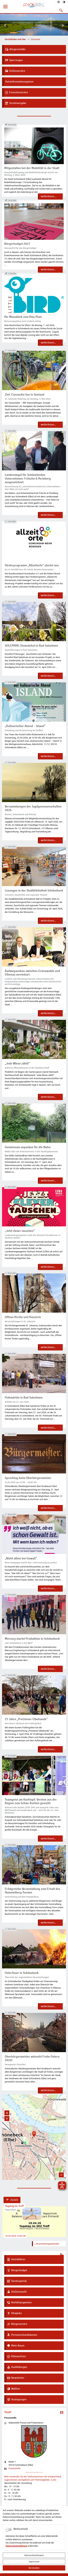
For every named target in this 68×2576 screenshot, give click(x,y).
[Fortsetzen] (63, 34)
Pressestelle (14, 2468)
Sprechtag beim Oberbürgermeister (28, 1478)
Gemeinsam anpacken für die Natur (28, 1147)
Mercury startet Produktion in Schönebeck (32, 1639)
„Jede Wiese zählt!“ (17, 1063)
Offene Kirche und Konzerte (23, 1317)
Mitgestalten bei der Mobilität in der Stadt (31, 168)
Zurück (12, 2200)
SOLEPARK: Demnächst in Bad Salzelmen (31, 645)
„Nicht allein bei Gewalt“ (21, 1558)
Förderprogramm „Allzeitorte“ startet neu (32, 565)
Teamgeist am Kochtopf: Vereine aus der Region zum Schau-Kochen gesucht (31, 1801)
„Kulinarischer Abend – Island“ (25, 726)
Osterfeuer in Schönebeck (22, 1973)
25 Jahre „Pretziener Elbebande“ (26, 1719)
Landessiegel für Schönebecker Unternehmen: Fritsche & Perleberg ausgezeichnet (28, 478)
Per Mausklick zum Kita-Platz (23, 317)
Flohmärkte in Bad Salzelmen (24, 1397)
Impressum (34, 2561)
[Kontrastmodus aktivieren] (64, 2)
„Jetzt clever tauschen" (20, 1231)
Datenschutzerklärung (16, 2546)
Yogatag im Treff (14, 2206)
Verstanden (34, 2568)
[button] (61, 10)
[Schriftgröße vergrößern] (58, 2)
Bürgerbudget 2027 (17, 244)
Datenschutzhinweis (34, 2555)
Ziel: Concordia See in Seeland (24, 394)
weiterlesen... (48, 196)
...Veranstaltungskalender (47, 2243)
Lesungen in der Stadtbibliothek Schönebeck (34, 890)
